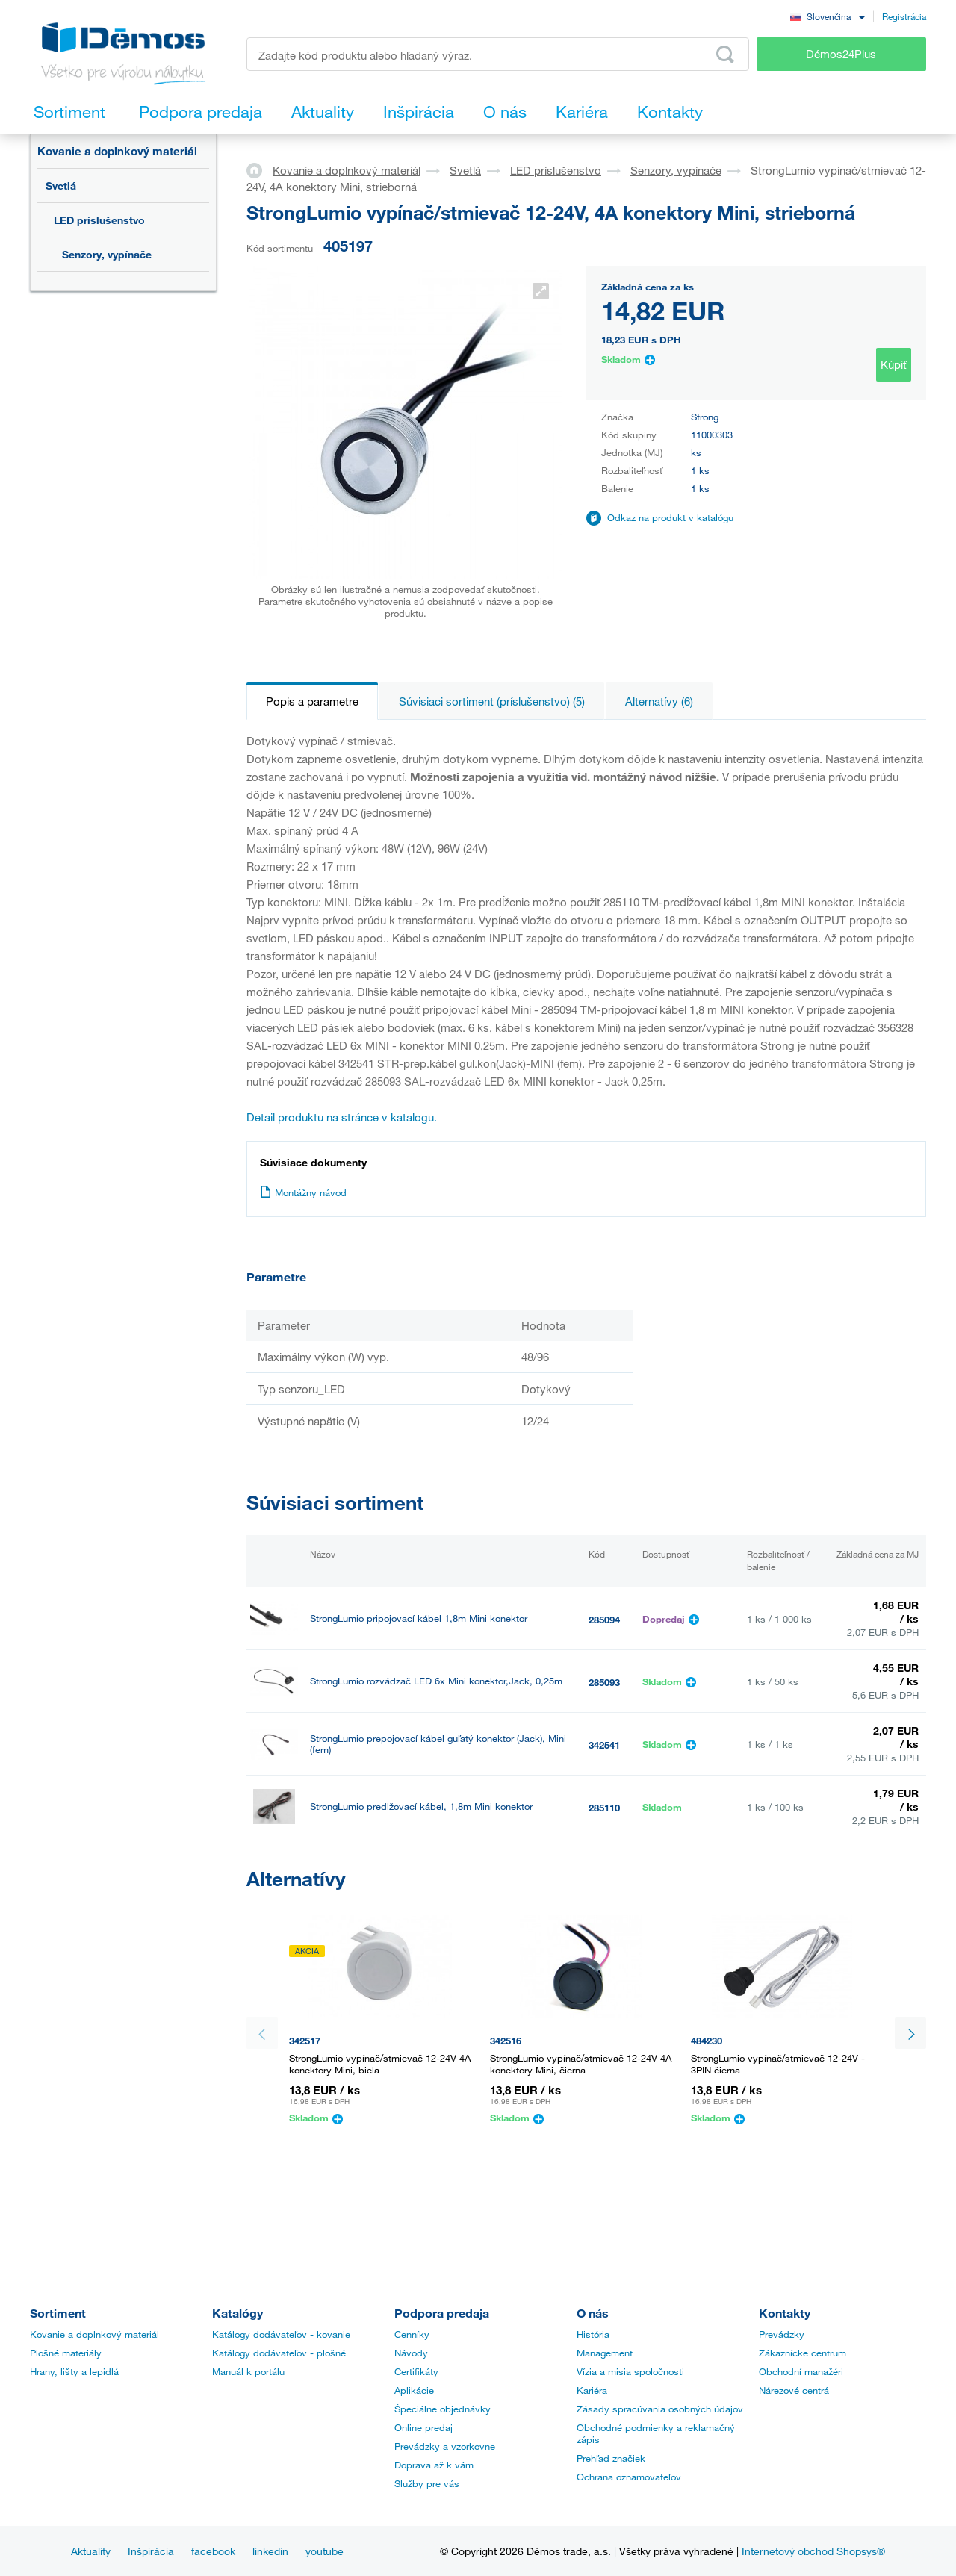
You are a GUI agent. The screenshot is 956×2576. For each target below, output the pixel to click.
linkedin (270, 2551)
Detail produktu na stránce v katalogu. (341, 1117)
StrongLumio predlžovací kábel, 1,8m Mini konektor (421, 1806)
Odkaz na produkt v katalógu (670, 517)
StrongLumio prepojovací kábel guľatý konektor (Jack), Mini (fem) (438, 1744)
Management (605, 2353)
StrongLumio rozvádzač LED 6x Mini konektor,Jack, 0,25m (436, 1681)
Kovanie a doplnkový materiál (117, 151)
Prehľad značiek (611, 2458)
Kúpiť (894, 364)
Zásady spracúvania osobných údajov (660, 2409)
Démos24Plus (841, 53)
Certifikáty (416, 2371)
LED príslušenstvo (99, 220)
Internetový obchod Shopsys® (813, 2551)
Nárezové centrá (794, 2390)
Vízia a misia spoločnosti (630, 2371)
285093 (604, 1682)
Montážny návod (303, 1192)
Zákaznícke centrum (802, 2353)
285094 (604, 1619)
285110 (604, 1808)
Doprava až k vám (434, 2465)
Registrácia (904, 16)
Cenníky (411, 2334)
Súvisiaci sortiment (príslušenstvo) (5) (492, 701)
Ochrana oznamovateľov (629, 2477)
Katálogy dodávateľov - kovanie (281, 2334)
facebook (213, 2551)
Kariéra (592, 2390)
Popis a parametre (312, 701)
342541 (604, 1745)
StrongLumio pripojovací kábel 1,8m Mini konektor (418, 1618)
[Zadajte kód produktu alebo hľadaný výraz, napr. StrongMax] (497, 54)
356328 (604, 1870)
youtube (324, 2551)
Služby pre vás (426, 2483)
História (593, 2334)
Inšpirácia (151, 2551)
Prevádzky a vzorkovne (444, 2446)
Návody (411, 2353)
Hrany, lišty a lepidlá (74, 2371)
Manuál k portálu (248, 2371)
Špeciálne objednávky (442, 2409)
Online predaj (423, 2427)
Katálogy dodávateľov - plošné (279, 2353)
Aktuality (91, 2551)
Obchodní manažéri (801, 2371)
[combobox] (827, 16)
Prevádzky (781, 2334)
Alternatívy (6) (659, 701)
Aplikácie (414, 2390)
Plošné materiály (66, 2353)
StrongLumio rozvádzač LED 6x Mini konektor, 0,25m (424, 1869)
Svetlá (61, 185)
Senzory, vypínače (107, 254)
